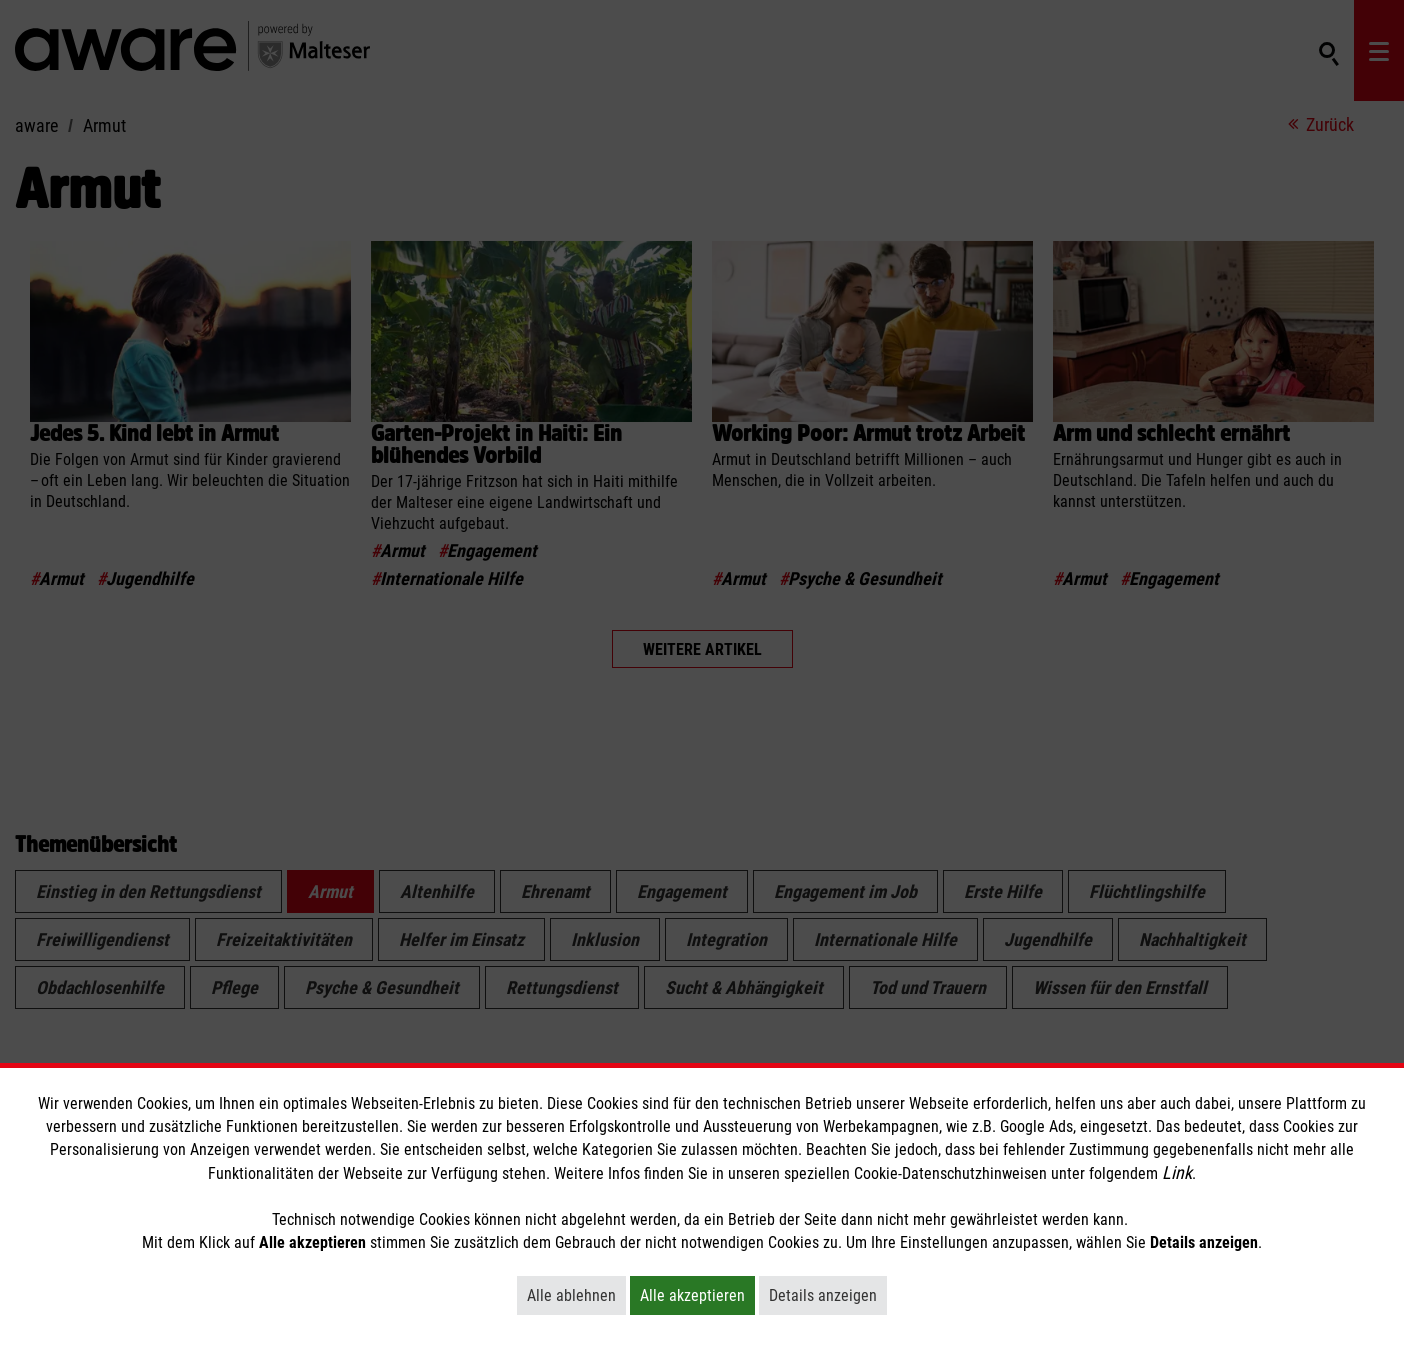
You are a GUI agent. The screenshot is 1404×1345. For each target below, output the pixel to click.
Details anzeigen (828, 1295)
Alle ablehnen (576, 1295)
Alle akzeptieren (697, 1295)
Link (1177, 1172)
